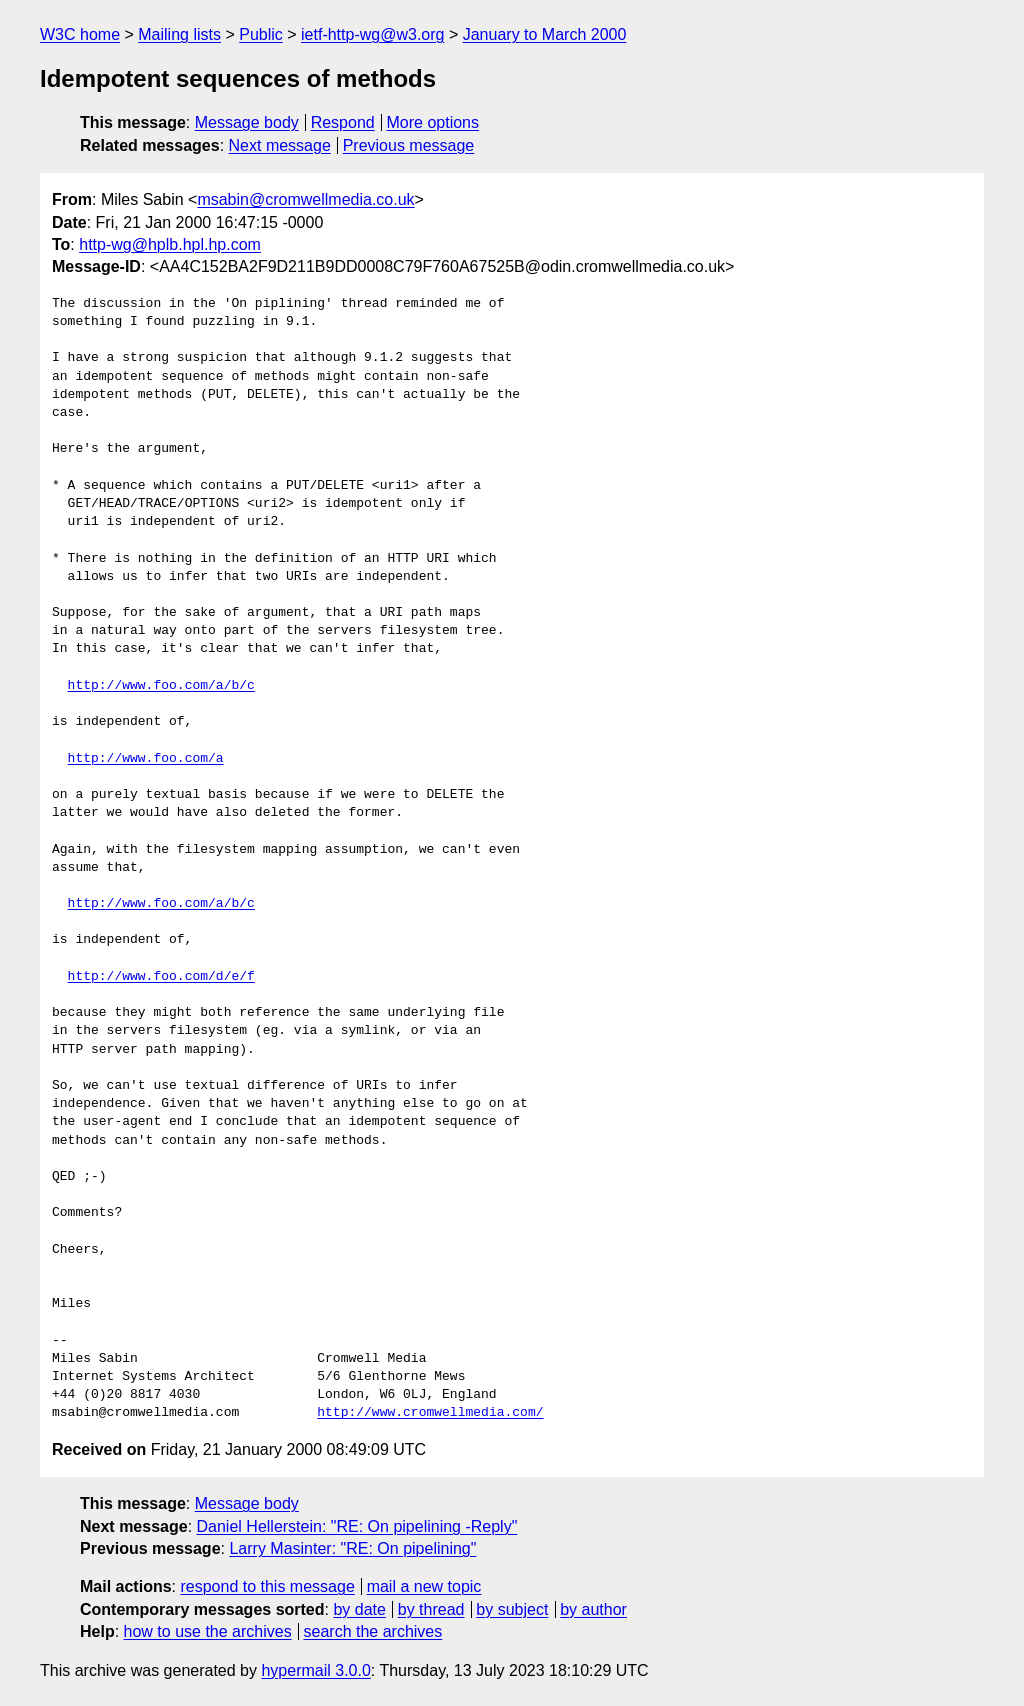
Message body (247, 122)
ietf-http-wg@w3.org (372, 34)
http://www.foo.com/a (146, 759)
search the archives (373, 1631)
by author (593, 1609)
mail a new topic (424, 1586)
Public (261, 34)
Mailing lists (179, 34)
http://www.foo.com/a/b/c (161, 686)
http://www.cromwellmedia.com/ (430, 1413)
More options (433, 122)
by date (359, 1609)
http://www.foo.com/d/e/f (161, 977)
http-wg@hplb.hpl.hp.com (170, 244)
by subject (512, 1609)
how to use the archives (208, 1631)
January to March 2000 (545, 34)
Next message (280, 145)
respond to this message (267, 1586)
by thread (431, 1609)
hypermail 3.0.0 (315, 1670)
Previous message (409, 145)
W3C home (80, 34)
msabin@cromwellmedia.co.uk (305, 199)
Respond (343, 122)
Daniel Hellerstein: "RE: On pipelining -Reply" (357, 1526)
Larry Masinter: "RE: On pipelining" (352, 1548)
